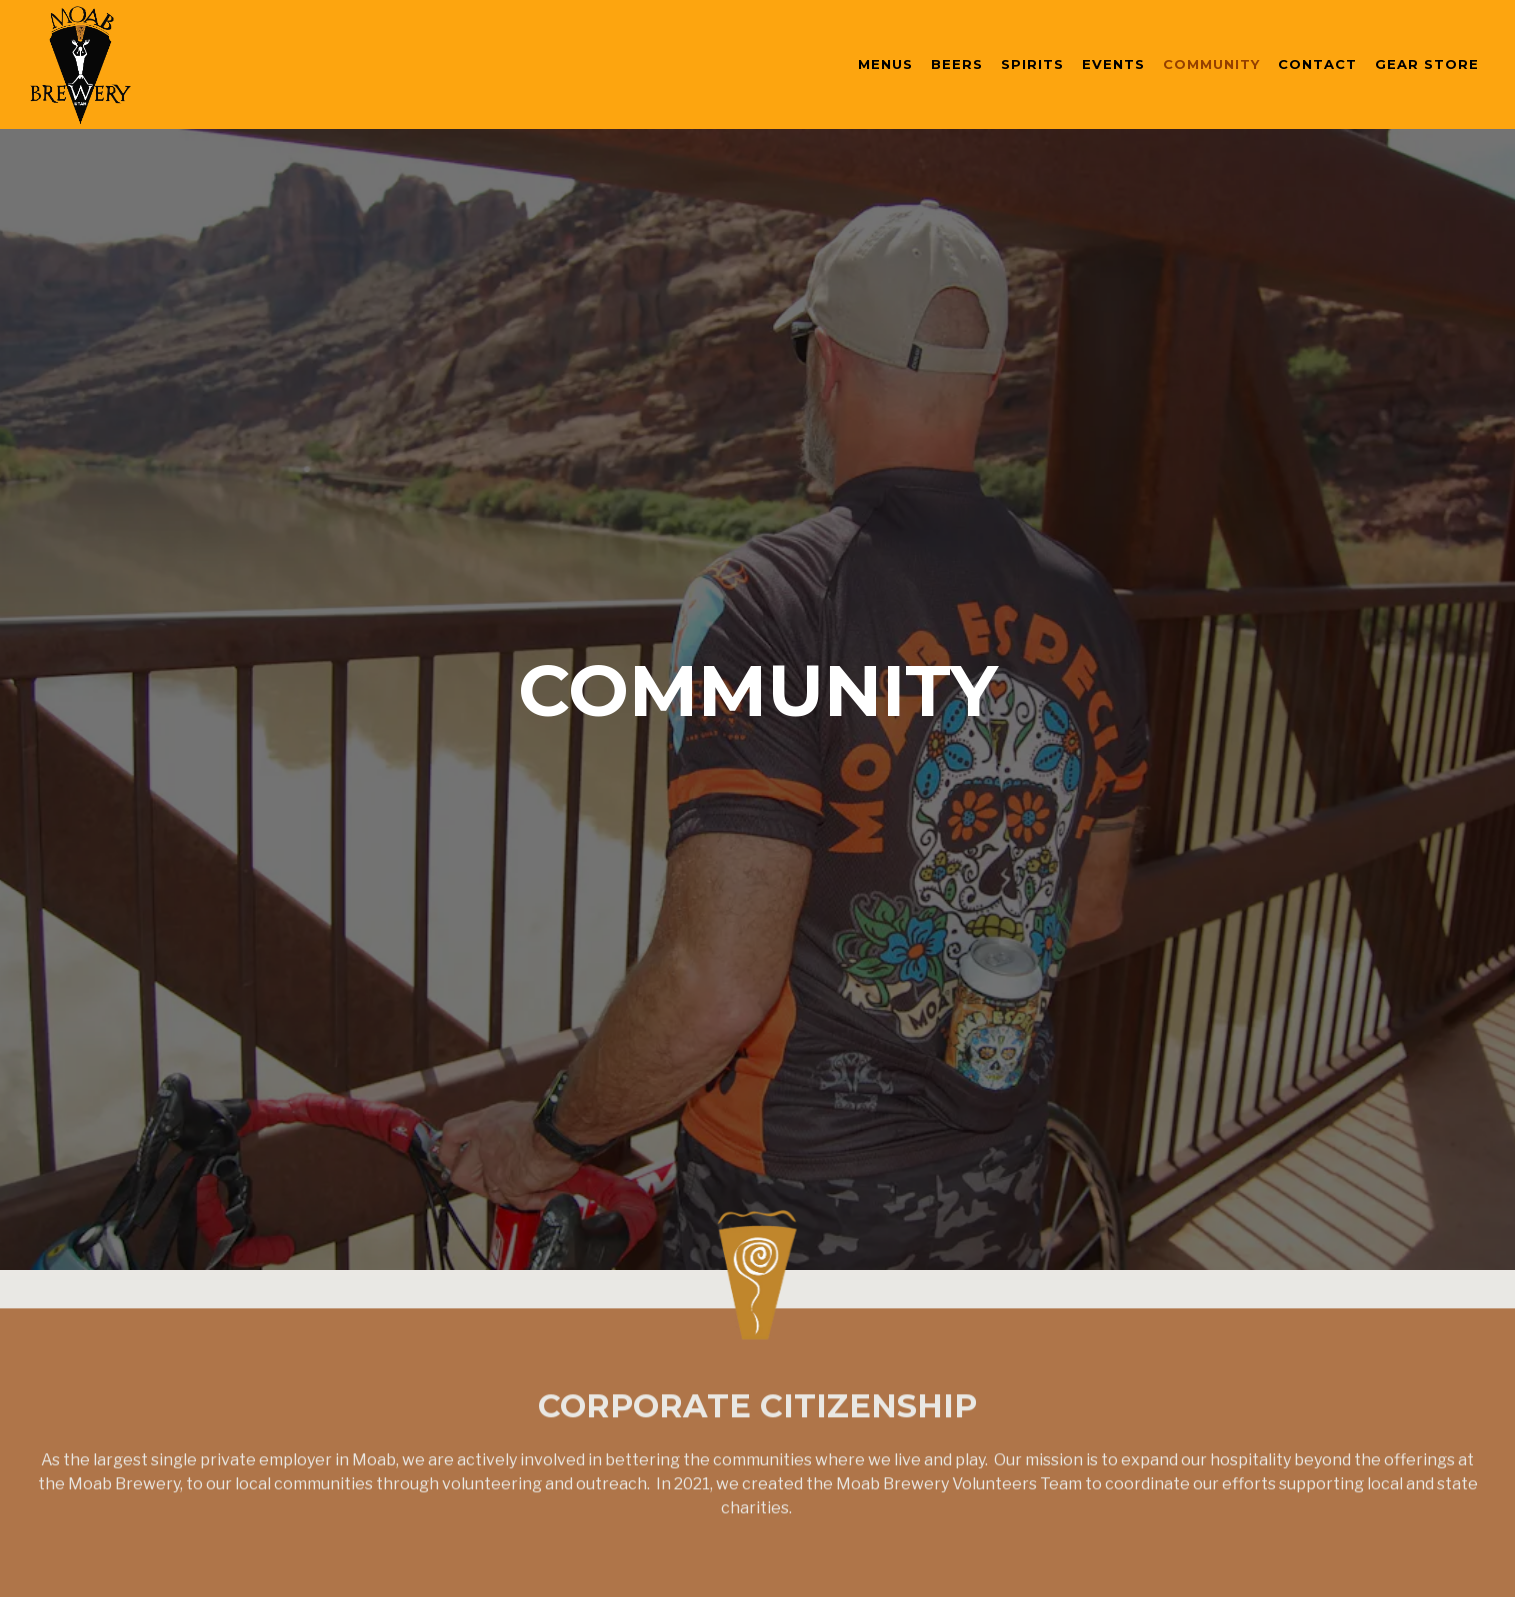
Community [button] (1211, 64)
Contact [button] (1317, 64)
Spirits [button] (1032, 64)
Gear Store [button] (1427, 64)
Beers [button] (957, 64)
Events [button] (1113, 64)
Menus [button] (885, 64)
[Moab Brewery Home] (140, 64)
